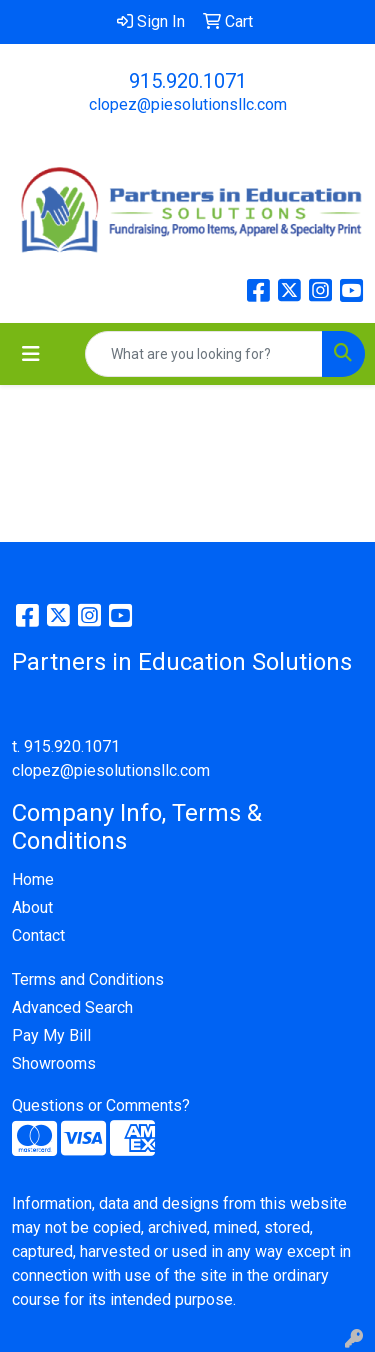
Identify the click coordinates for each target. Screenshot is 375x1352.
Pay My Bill (51, 1035)
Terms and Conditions (88, 979)
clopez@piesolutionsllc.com (188, 104)
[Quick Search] (204, 354)
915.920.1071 (188, 81)
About (32, 907)
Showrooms (54, 1063)
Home (33, 879)
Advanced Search (72, 1007)
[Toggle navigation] (31, 354)
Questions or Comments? (101, 1105)
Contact (38, 935)
